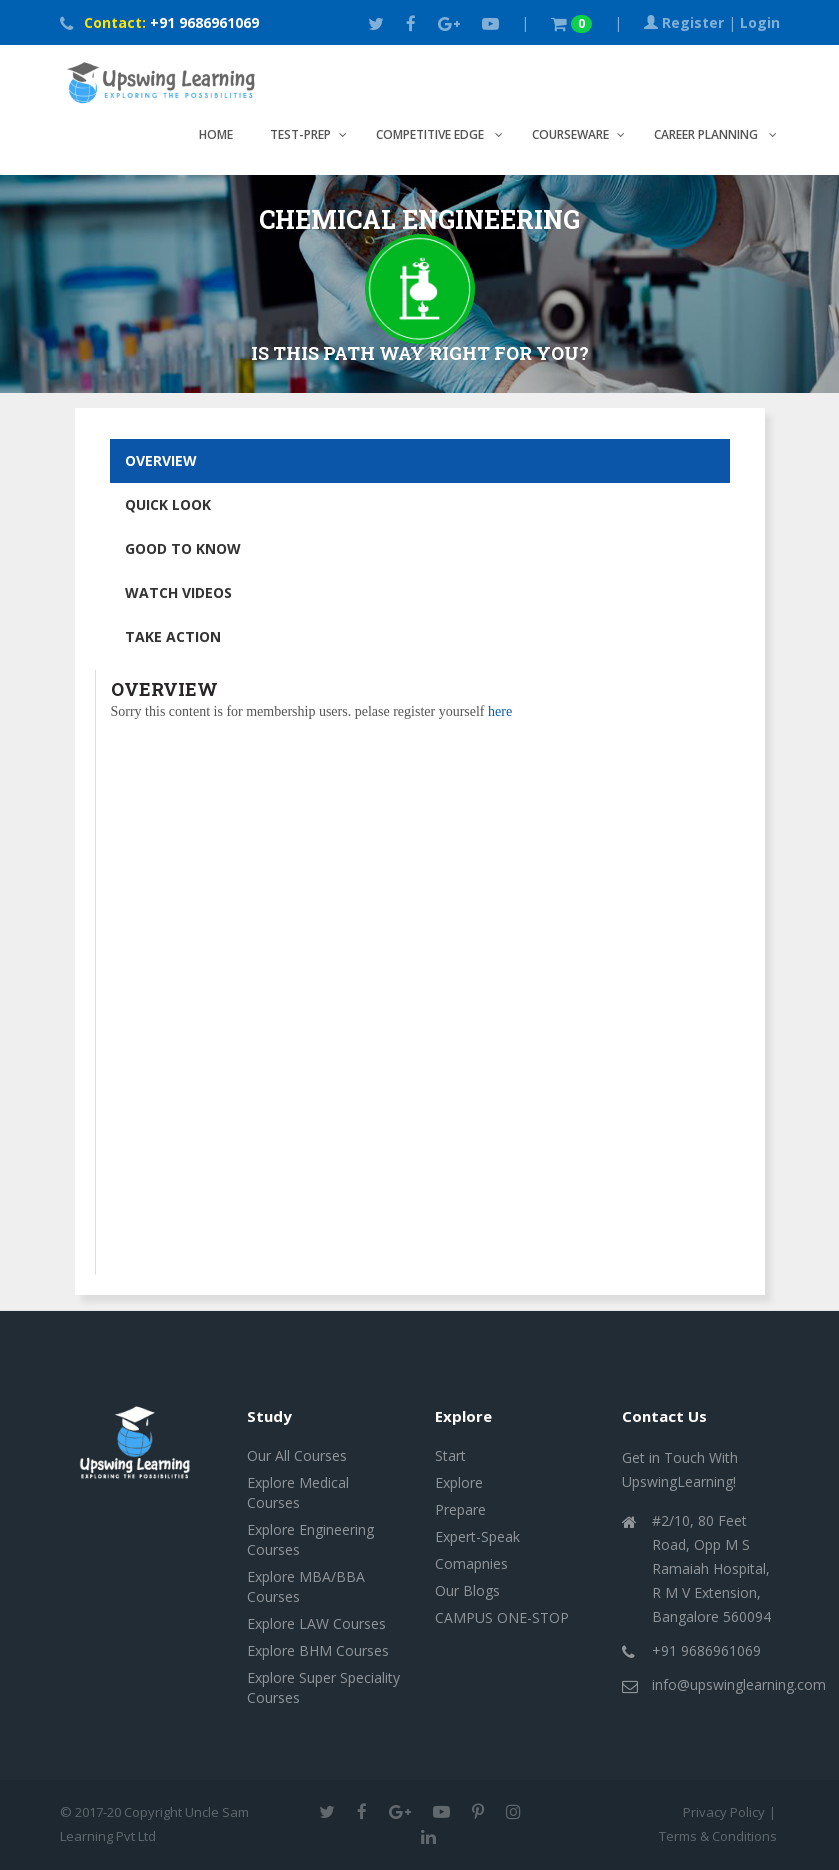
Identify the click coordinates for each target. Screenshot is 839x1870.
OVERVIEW (161, 460)
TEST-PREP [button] (300, 134)
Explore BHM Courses (318, 1650)
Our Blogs (467, 1590)
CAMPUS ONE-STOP (502, 1617)
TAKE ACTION (173, 636)
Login (760, 22)
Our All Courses (297, 1455)
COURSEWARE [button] (570, 134)
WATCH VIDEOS (178, 592)
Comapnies (471, 1563)
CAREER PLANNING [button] (707, 134)
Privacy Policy (724, 1812)
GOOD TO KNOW (183, 548)
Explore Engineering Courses (310, 1539)
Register (693, 22)
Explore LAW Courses (316, 1623)
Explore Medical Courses (298, 1492)
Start (450, 1455)
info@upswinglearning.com (739, 1684)
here (500, 711)
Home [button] (216, 134)
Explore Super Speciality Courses (323, 1687)
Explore (459, 1482)
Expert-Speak (477, 1536)
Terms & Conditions (719, 1836)
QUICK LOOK (168, 504)
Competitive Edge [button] (431, 134)
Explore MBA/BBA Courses (306, 1586)
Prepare (460, 1509)
